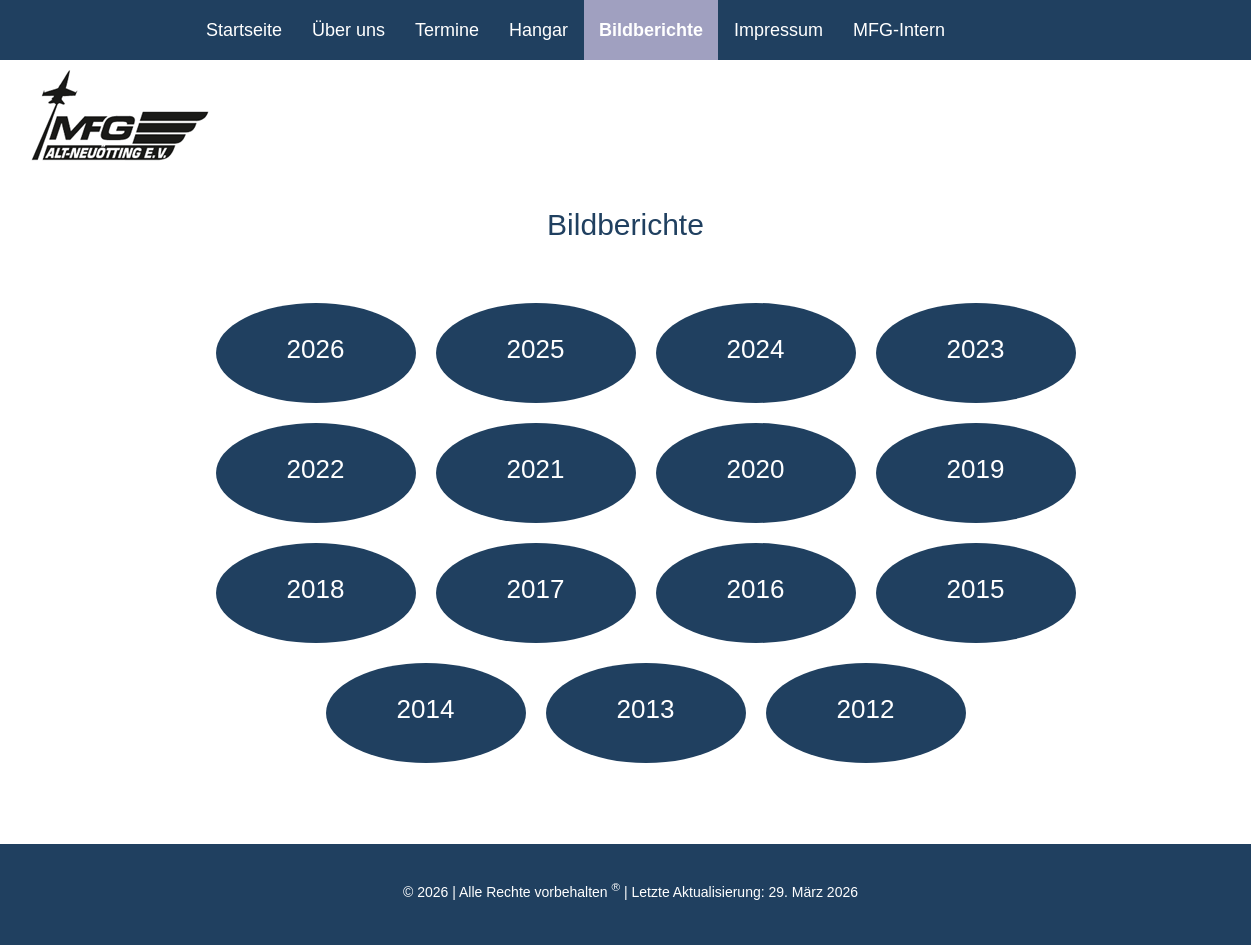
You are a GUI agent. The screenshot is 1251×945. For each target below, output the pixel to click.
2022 (316, 469)
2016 (756, 589)
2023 (976, 349)
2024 (756, 349)
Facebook (1035, 30)
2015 (976, 589)
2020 (756, 469)
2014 (426, 709)
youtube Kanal (985, 30)
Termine (447, 30)
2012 (866, 709)
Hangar (538, 30)
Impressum (778, 30)
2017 (536, 589)
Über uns (348, 30)
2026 (316, 349)
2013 (646, 709)
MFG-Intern (899, 30)
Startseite (244, 30)
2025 (536, 349)
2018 (316, 589)
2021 (536, 469)
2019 (976, 469)
